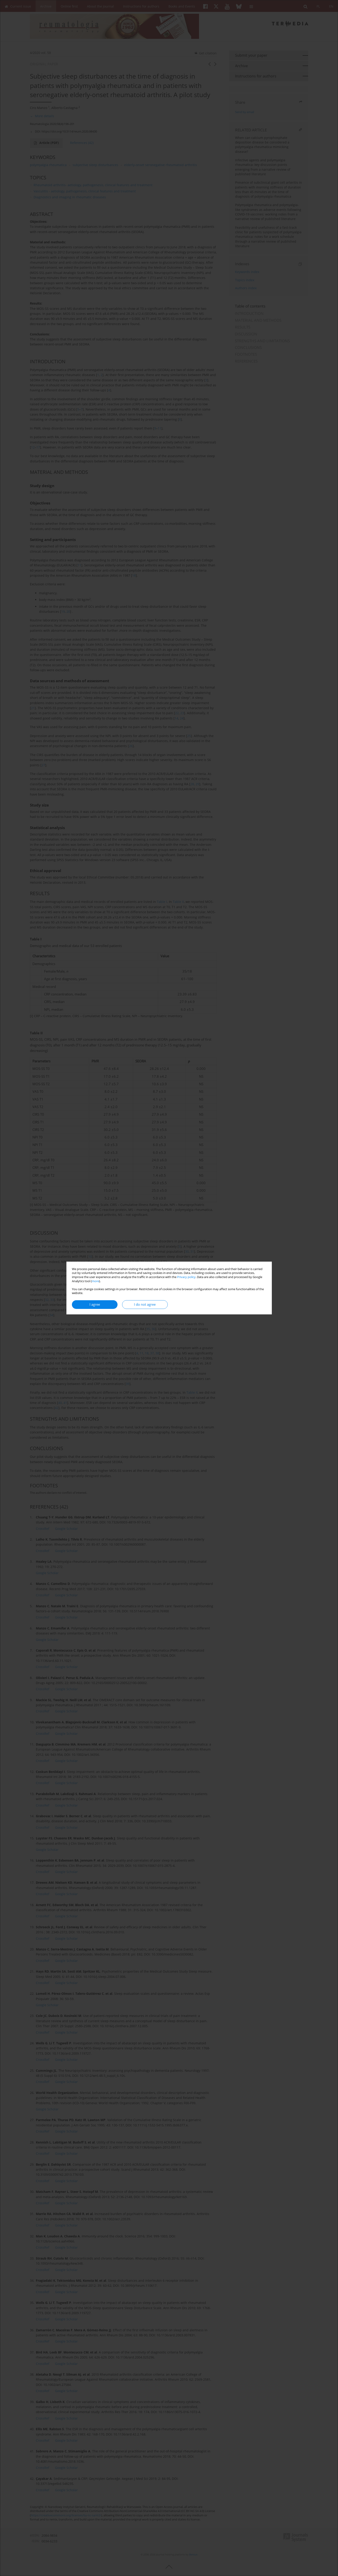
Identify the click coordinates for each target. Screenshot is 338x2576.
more (95, 1281)
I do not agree (145, 1304)
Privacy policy (186, 1277)
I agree (94, 1304)
